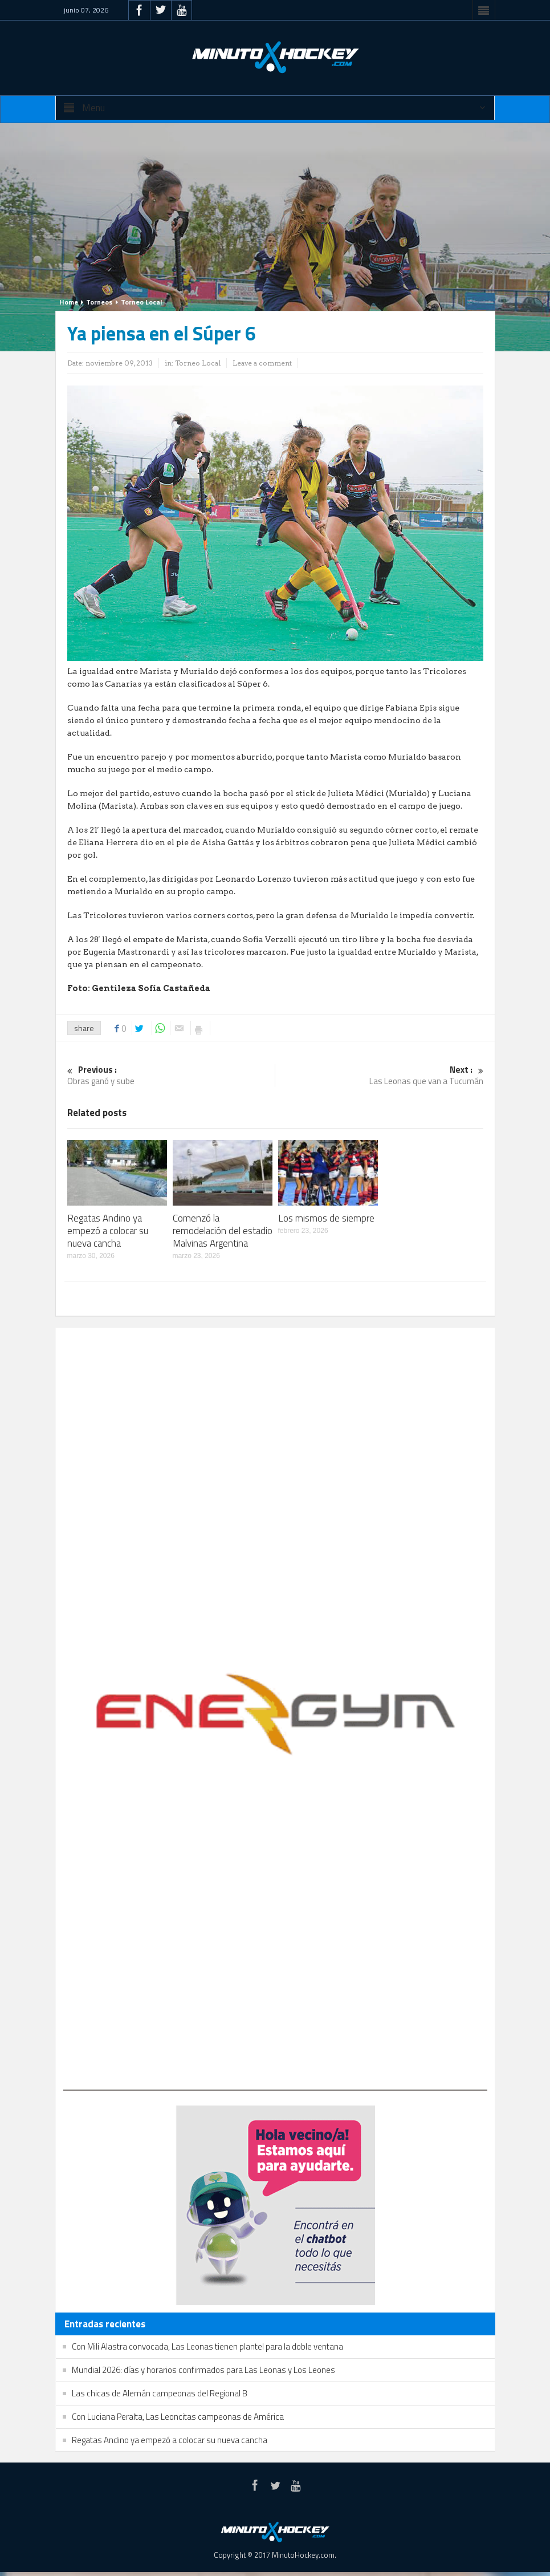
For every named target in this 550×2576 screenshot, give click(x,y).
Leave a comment (262, 363)
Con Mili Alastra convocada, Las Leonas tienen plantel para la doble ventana (207, 2346)
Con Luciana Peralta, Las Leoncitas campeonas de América (178, 2416)
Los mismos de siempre (326, 1218)
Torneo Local (141, 302)
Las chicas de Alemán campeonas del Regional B (159, 2393)
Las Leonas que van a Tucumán (379, 1076)
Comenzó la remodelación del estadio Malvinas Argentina (222, 1231)
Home (68, 302)
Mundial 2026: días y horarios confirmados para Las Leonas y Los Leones (203, 2369)
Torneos (99, 302)
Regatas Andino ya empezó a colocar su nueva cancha (107, 1231)
